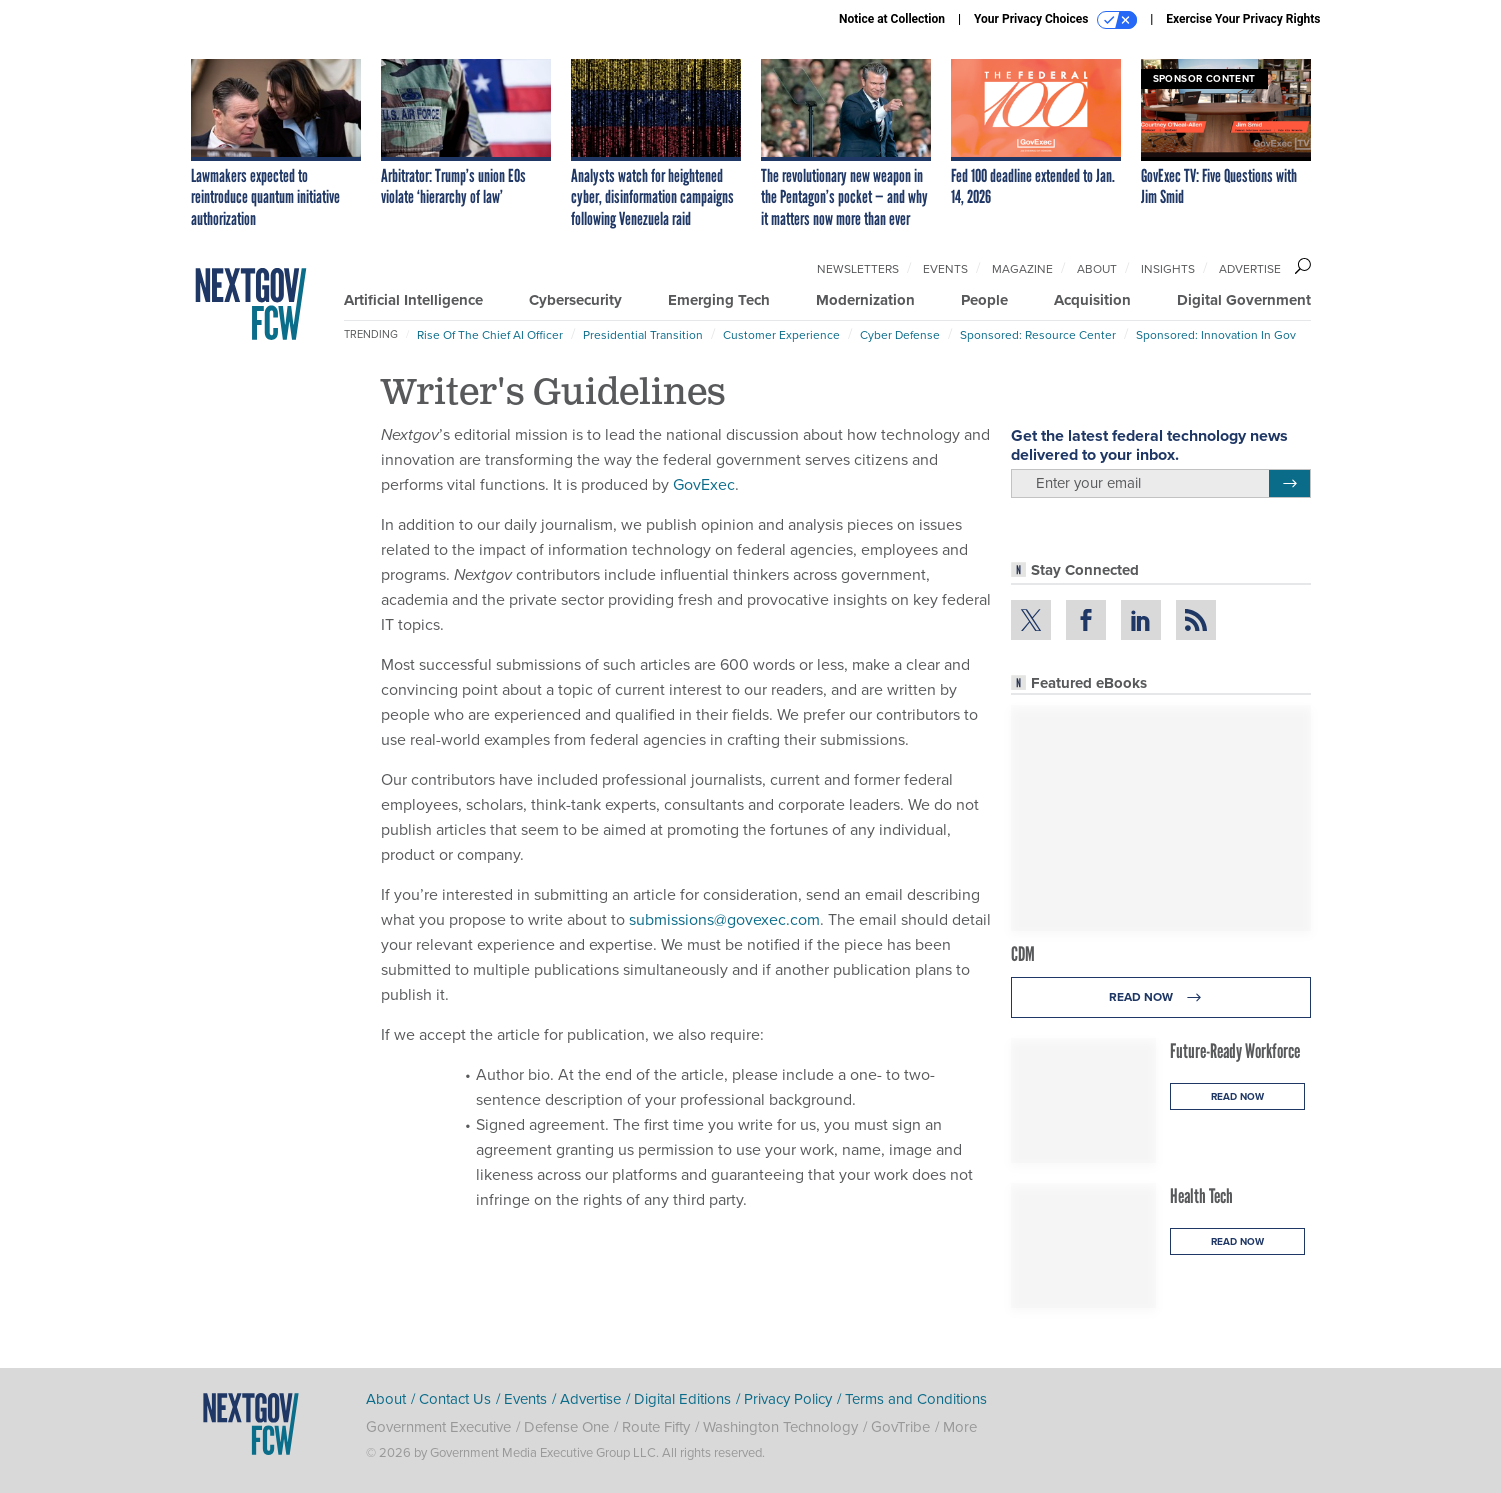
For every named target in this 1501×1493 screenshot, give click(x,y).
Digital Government (1244, 300)
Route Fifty (656, 1427)
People (984, 300)
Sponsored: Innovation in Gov (1216, 335)
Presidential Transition (643, 335)
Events (945, 269)
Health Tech (1201, 1196)
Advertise (1250, 269)
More (960, 1427)
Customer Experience (781, 335)
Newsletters (858, 269)
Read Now (1160, 997)
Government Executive (438, 1427)
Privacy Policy (788, 1399)
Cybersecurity (575, 300)
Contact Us (455, 1399)
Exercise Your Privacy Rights (1243, 19)
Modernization (865, 300)
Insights (1168, 269)
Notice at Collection (892, 19)
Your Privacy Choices (1055, 20)
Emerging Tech (719, 300)
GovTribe (900, 1427)
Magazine (1022, 269)
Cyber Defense (900, 335)
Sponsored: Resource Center (1038, 335)
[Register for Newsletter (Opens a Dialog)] (1289, 484)
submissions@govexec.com (724, 919)
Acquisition (1092, 300)
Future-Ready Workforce (1235, 1051)
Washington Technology (780, 1427)
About (1097, 269)
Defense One (566, 1427)
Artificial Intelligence (413, 300)
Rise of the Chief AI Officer (490, 335)
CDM (1023, 954)
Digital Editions (682, 1399)
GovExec (704, 484)
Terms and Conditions (916, 1399)
